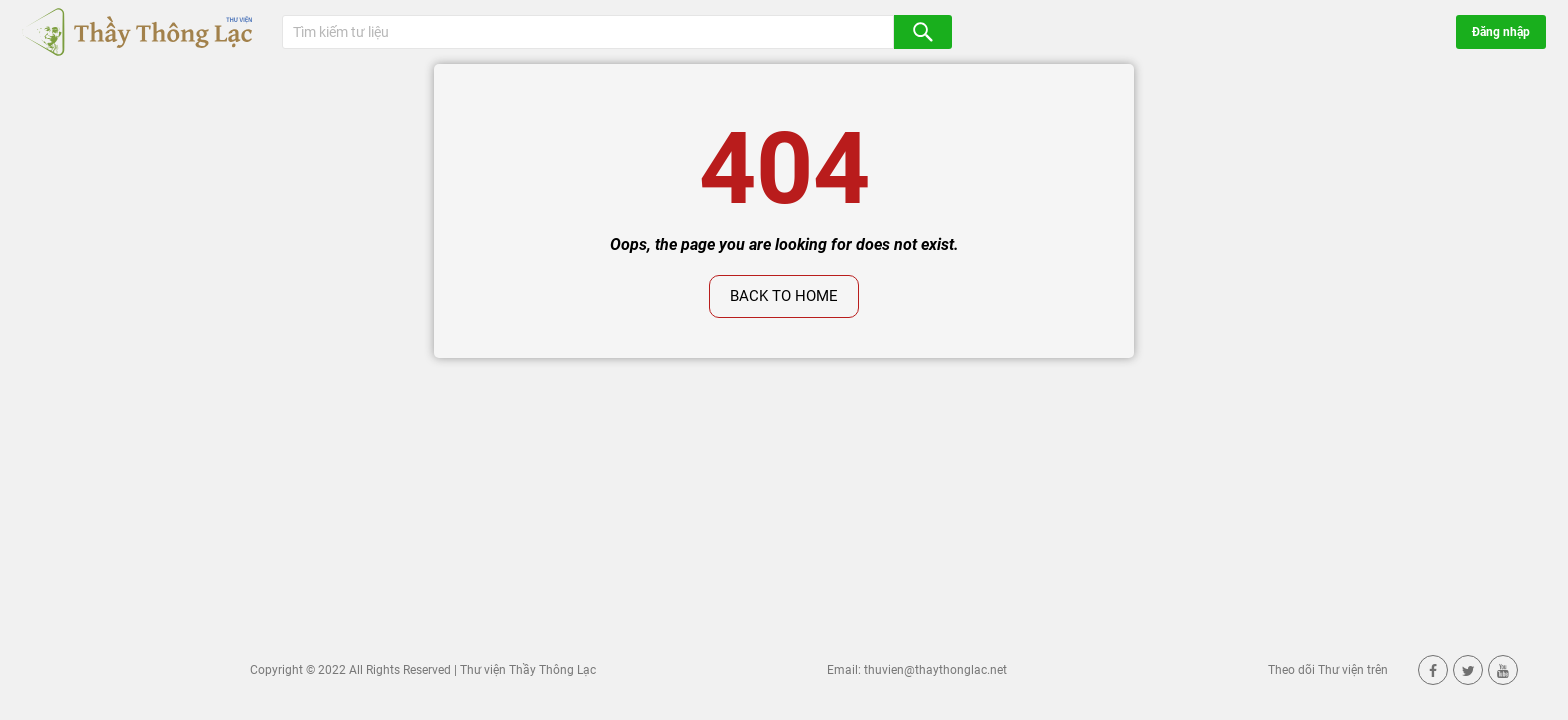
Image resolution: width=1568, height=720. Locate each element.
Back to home (784, 296)
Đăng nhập (1501, 32)
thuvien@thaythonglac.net (935, 670)
